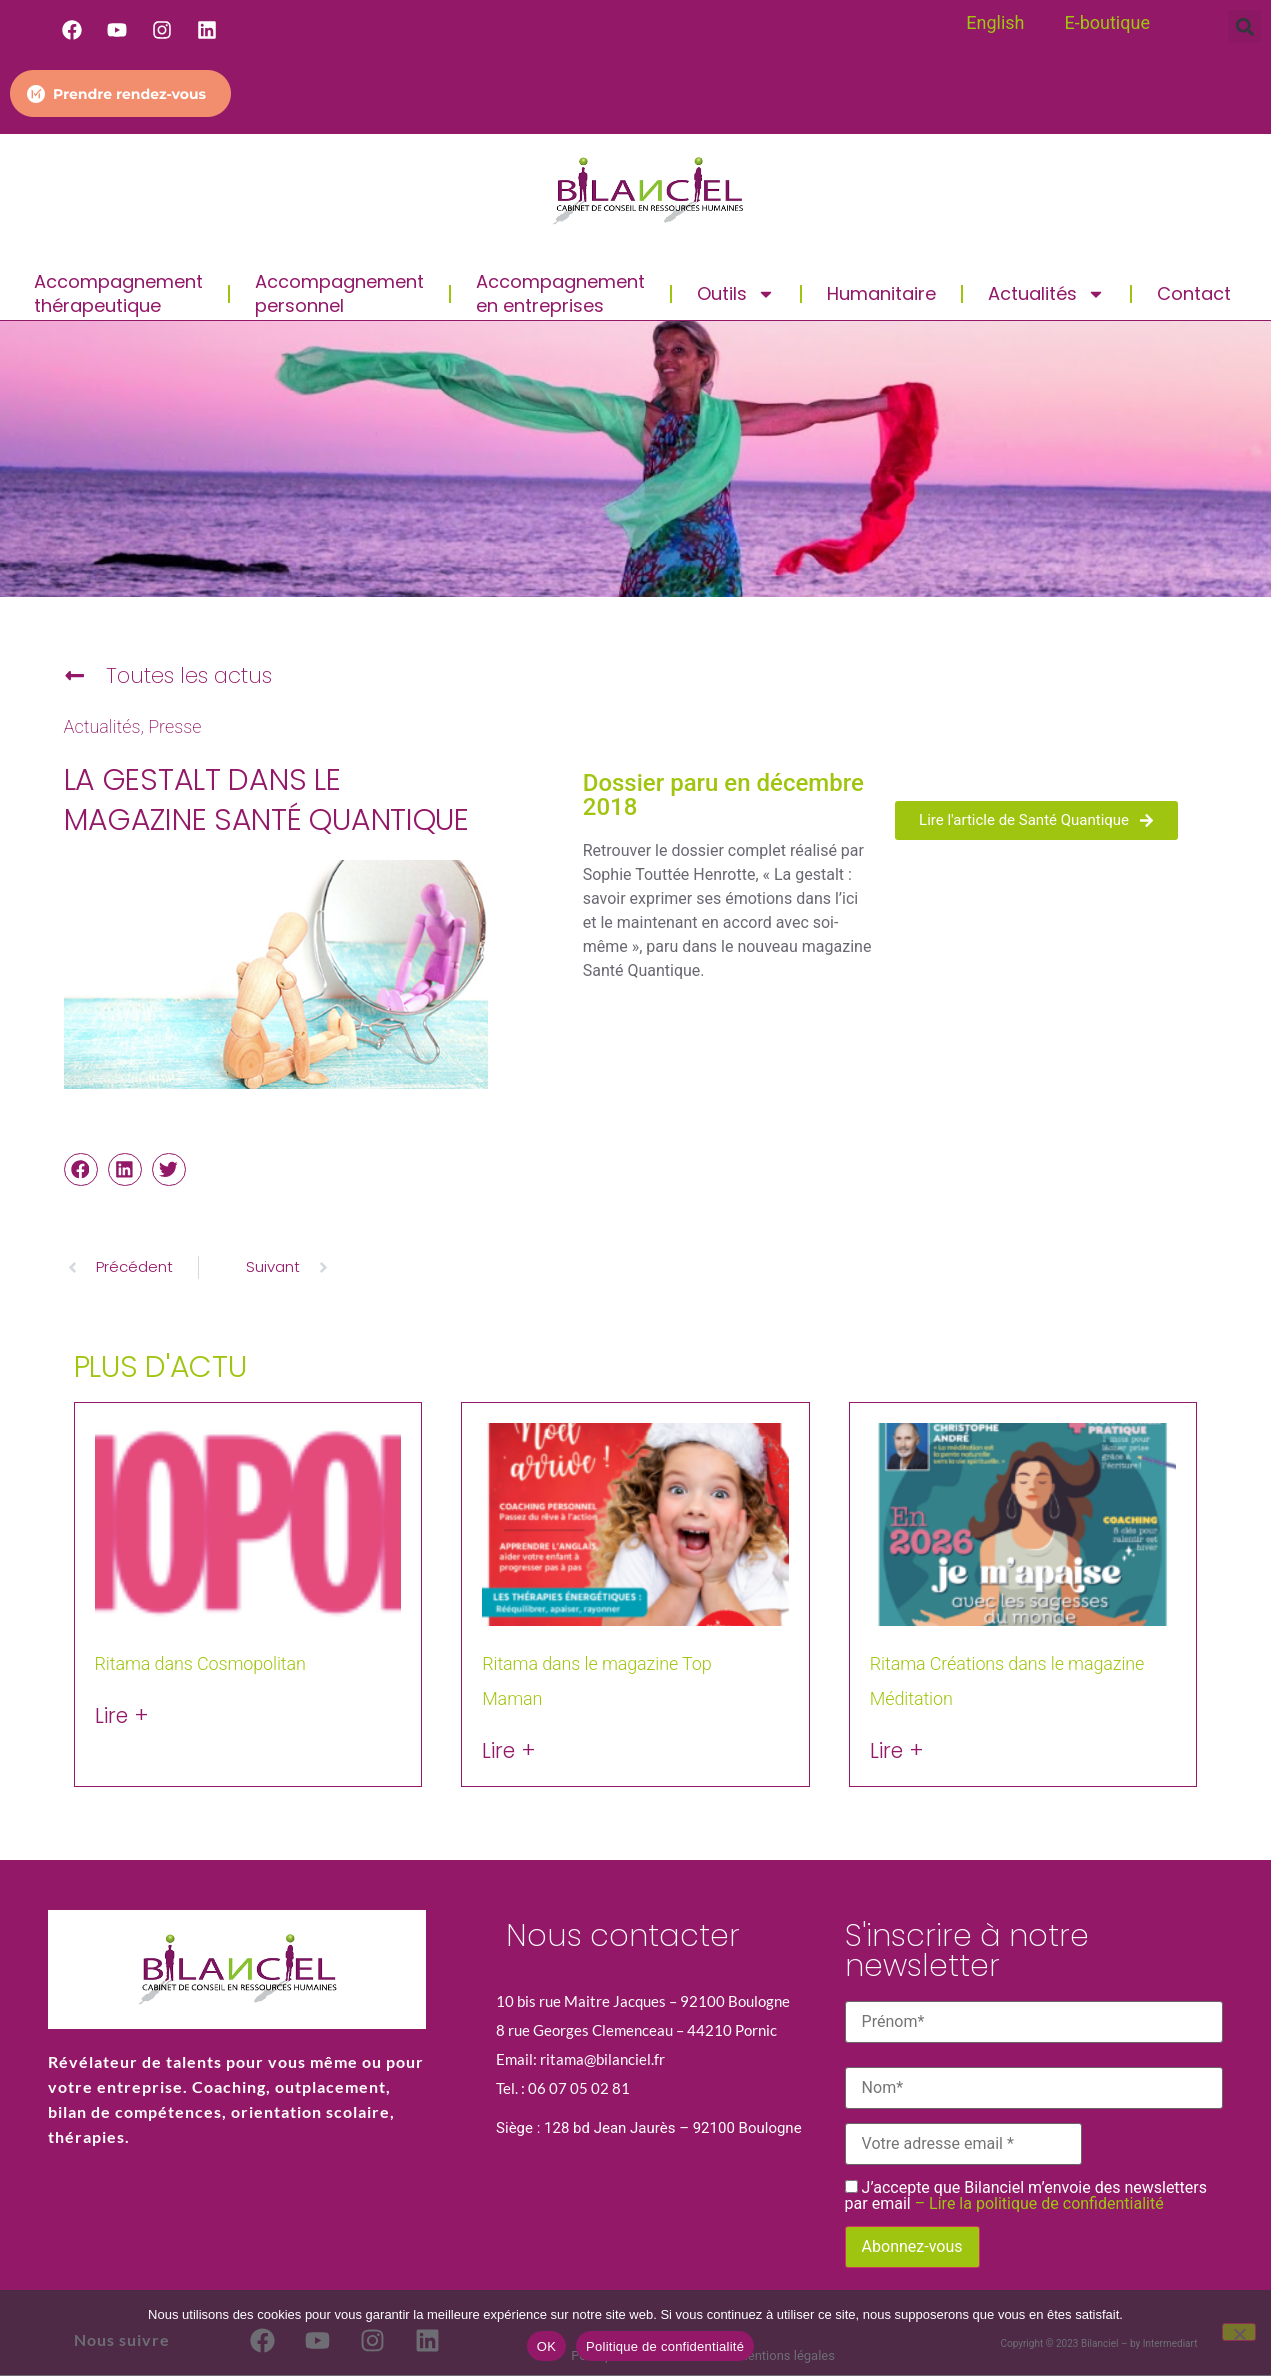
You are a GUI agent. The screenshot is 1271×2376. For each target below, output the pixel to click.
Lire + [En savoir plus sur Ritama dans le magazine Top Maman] (509, 1750)
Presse (174, 727)
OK (546, 2346)
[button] (1244, 26)
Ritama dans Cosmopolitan (200, 1663)
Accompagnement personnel (339, 293)
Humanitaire (881, 293)
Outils (736, 294)
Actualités (1046, 294)
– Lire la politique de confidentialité (1039, 2203)
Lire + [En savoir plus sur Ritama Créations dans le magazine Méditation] (897, 1750)
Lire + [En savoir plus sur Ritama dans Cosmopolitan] (122, 1715)
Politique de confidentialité (665, 2346)
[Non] (1239, 2332)
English (995, 22)
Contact (1194, 293)
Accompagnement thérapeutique (118, 293)
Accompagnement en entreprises (560, 293)
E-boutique (1106, 22)
